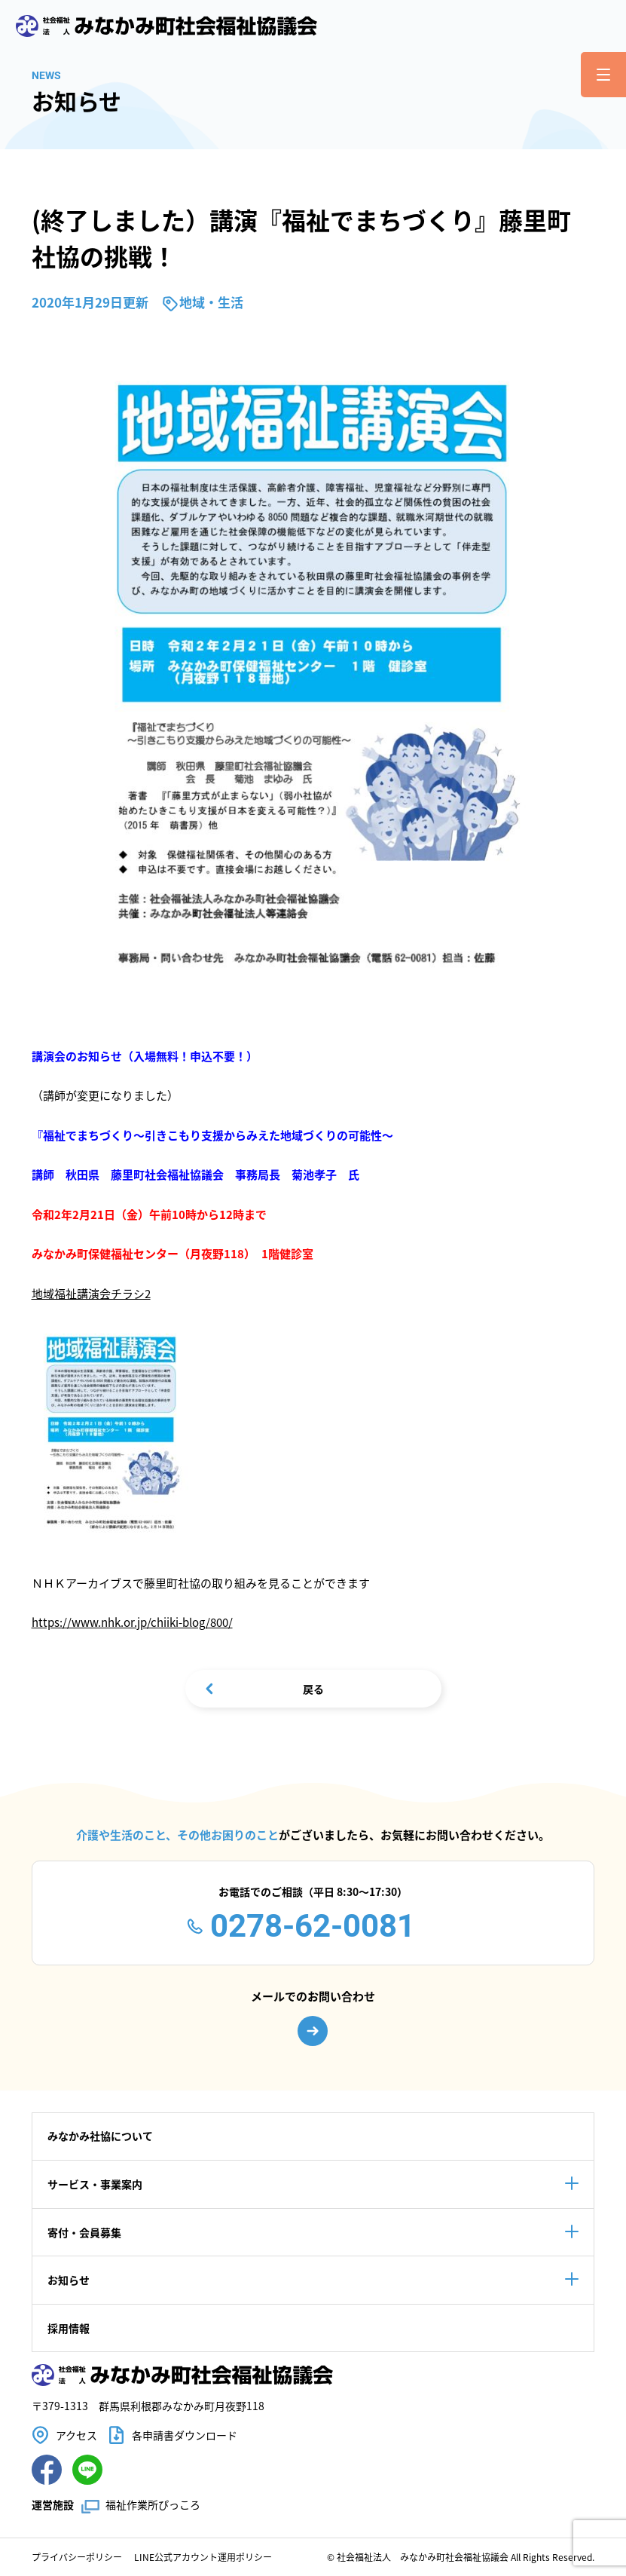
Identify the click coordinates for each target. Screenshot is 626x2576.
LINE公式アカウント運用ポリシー (203, 2556)
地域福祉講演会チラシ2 (91, 1293)
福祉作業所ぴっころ (152, 2504)
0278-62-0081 (312, 1925)
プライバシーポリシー (77, 2556)
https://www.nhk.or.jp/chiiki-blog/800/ (132, 1622)
